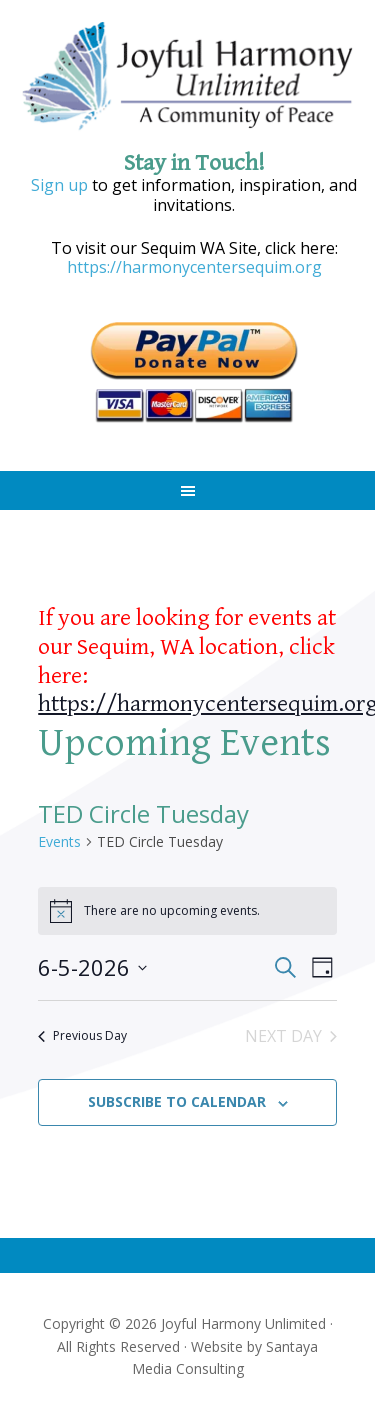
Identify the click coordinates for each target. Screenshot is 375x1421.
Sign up (59, 185)
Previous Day (82, 1035)
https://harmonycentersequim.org (194, 267)
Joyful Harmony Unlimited (188, 77)
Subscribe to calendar (177, 1101)
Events (59, 841)
